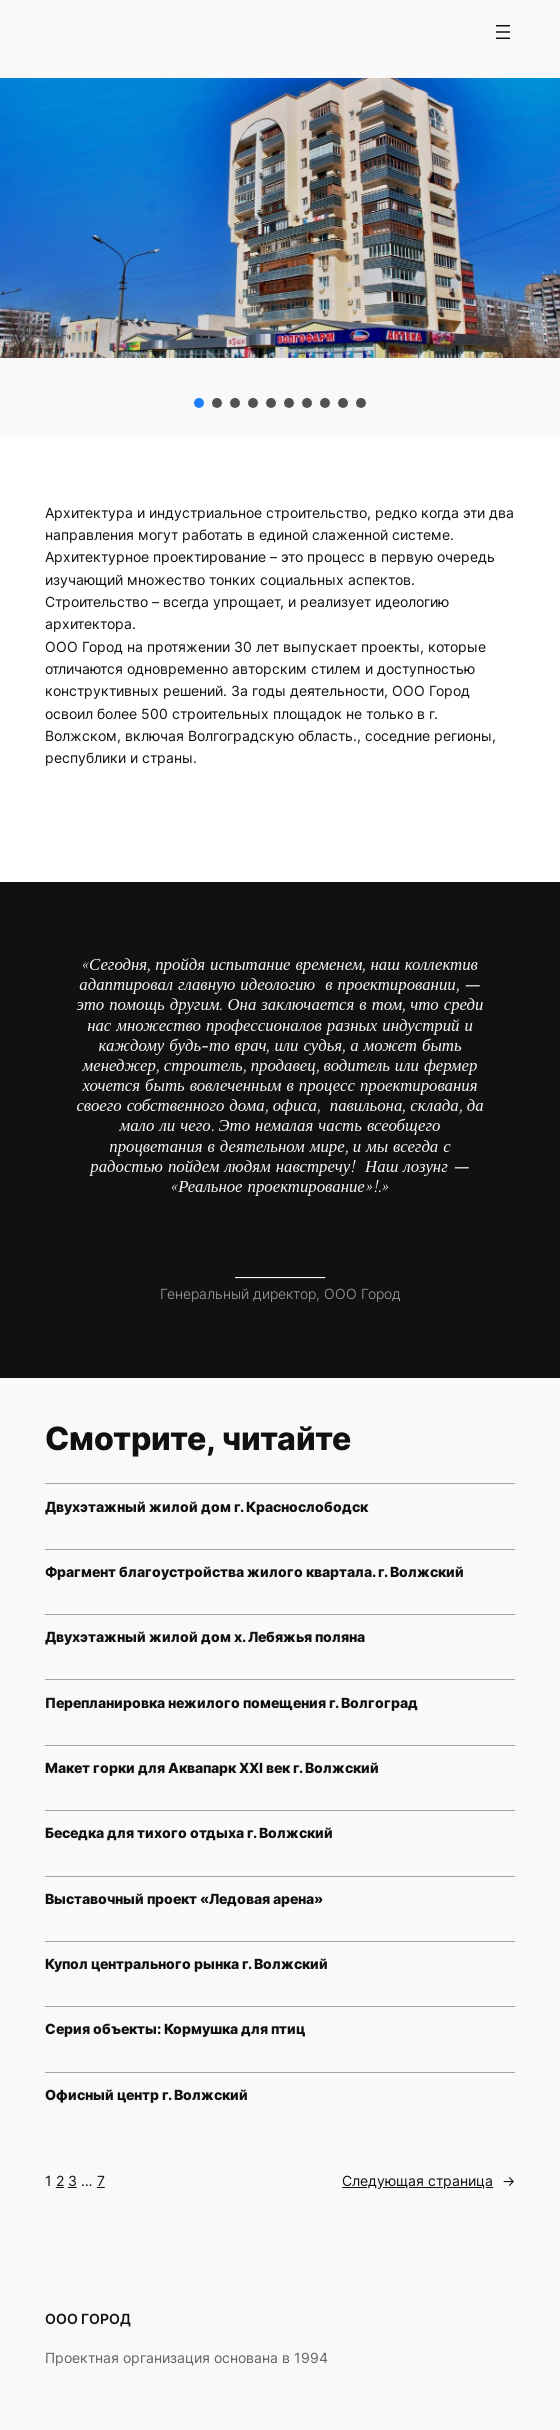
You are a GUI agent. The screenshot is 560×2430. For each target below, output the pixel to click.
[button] (199, 403)
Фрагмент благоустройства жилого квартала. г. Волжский (254, 1571)
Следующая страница (428, 2181)
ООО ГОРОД (88, 2318)
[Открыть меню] (503, 32)
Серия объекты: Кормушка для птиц (175, 2028)
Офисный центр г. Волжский (146, 2094)
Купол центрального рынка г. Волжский (186, 1963)
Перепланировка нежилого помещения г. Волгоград (231, 1702)
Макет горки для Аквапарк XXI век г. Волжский (212, 1767)
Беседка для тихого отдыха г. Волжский (189, 1832)
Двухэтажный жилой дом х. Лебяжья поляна (205, 1636)
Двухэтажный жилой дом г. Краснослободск (206, 1506)
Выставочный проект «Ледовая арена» (184, 1898)
